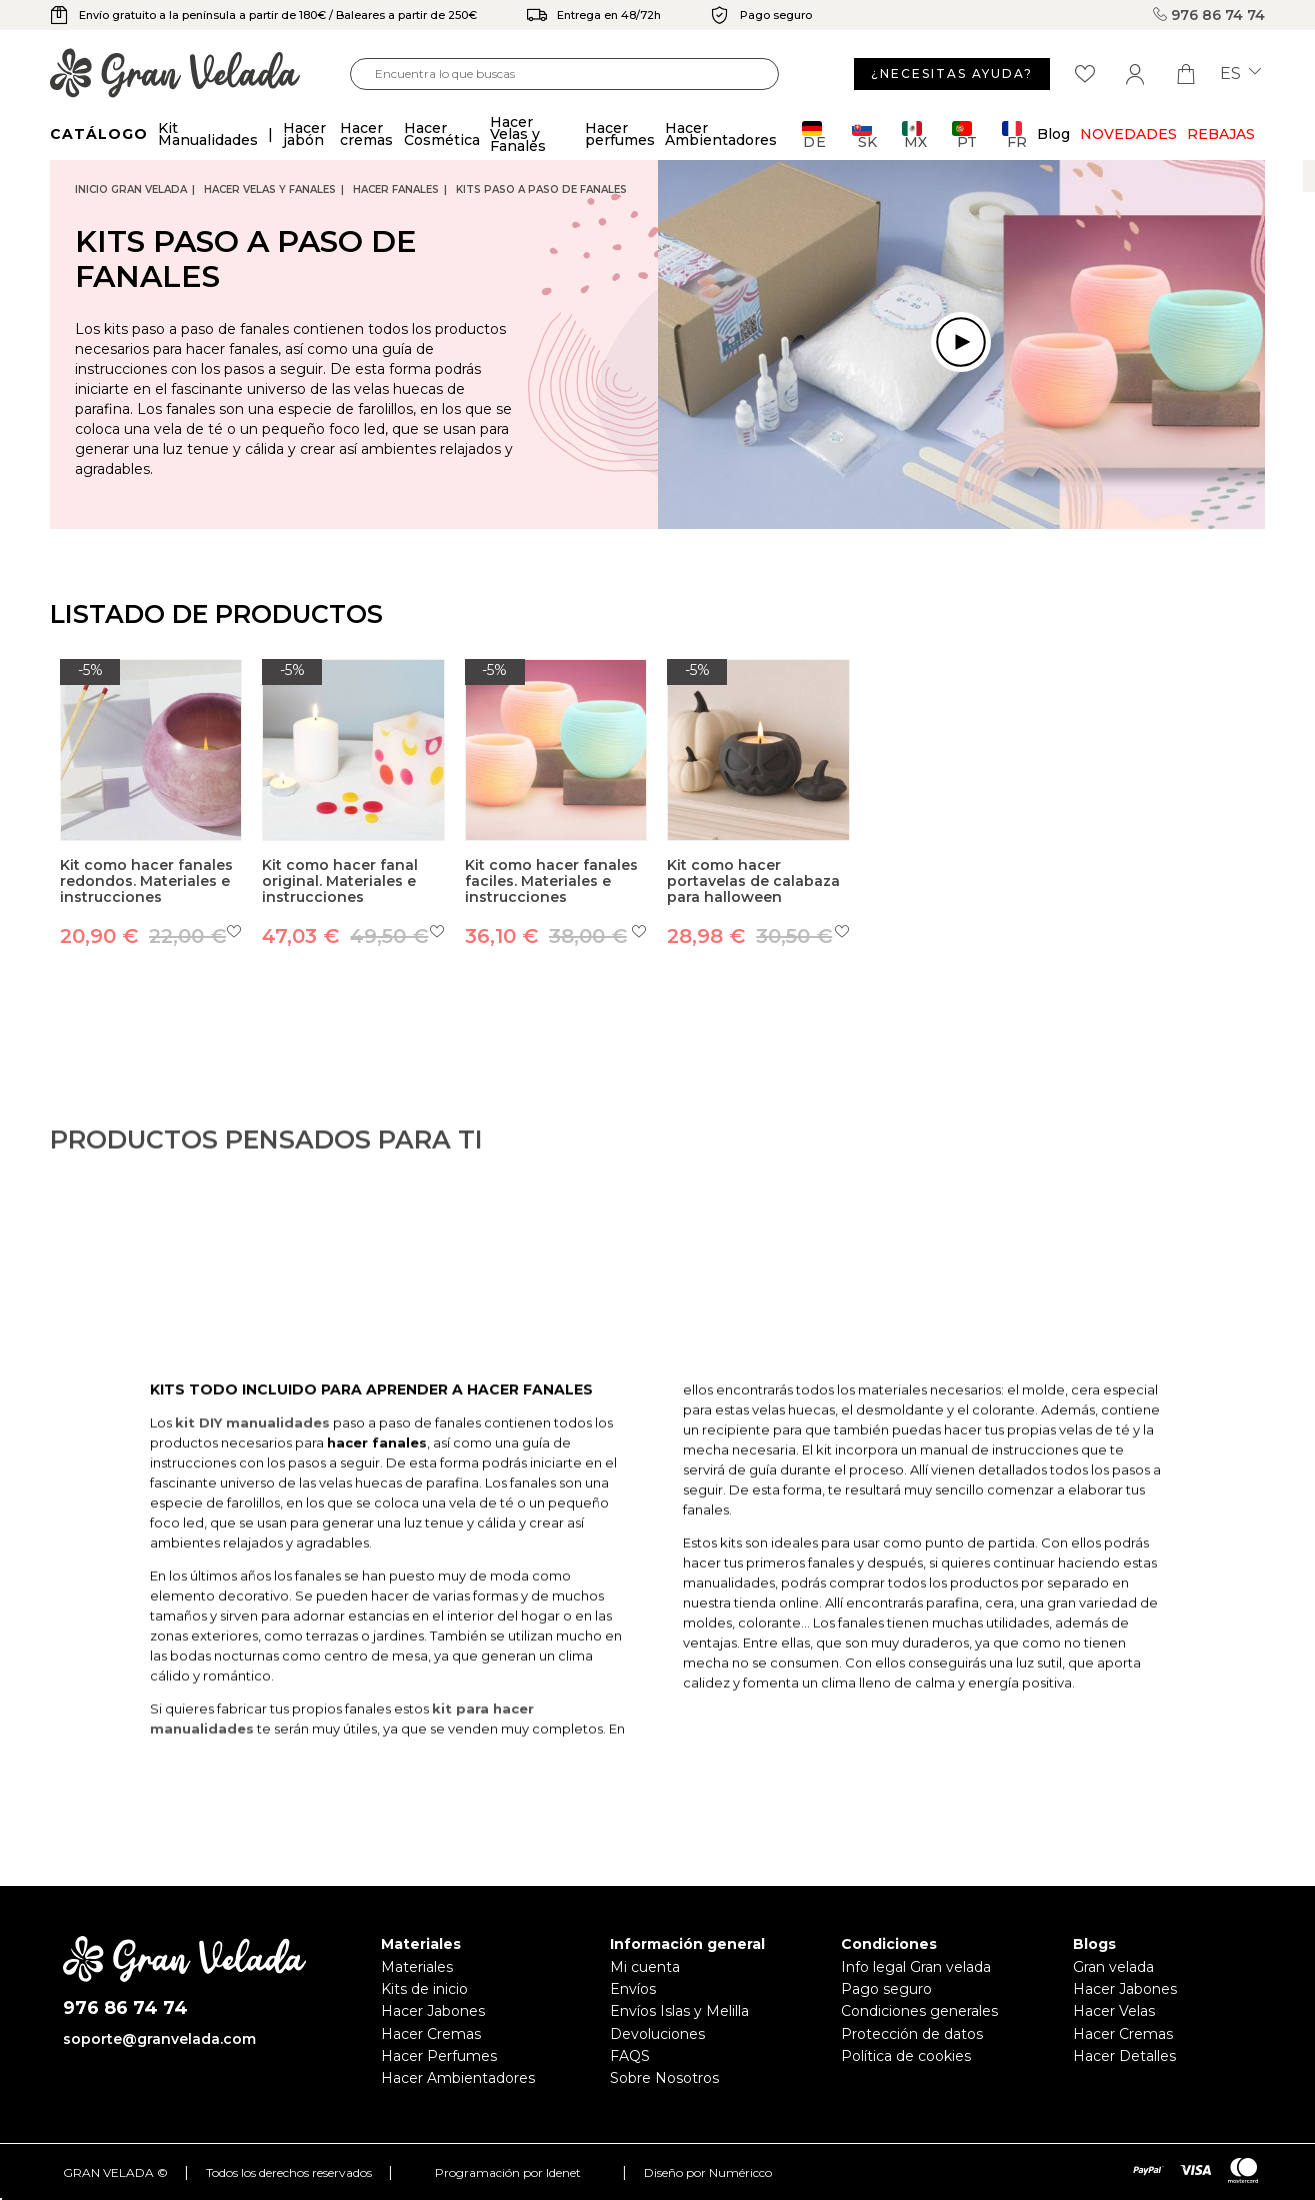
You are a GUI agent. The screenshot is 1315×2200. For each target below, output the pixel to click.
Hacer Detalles (1124, 2056)
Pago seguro (886, 1989)
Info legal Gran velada (916, 1967)
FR (1014, 134)
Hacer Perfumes (439, 2056)
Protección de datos (912, 2034)
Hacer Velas (1114, 2011)
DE (814, 134)
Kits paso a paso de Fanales (541, 189)
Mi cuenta (645, 1967)
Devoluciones (657, 2034)
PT (964, 134)
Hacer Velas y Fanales (270, 189)
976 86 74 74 (1209, 15)
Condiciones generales (919, 2011)
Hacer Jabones (433, 2011)
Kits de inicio (424, 1989)
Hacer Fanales (396, 189)
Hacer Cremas (431, 2034)
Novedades (1128, 134)
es (1240, 74)
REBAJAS (1221, 134)
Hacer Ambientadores (458, 2078)
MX (914, 134)
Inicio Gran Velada (131, 189)
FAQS (630, 2056)
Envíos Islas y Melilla (679, 2011)
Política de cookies (906, 2056)
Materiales (417, 1967)
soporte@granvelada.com (159, 2039)
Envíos (633, 1989)
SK (864, 134)
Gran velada (1113, 1967)
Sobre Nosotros (664, 2078)
